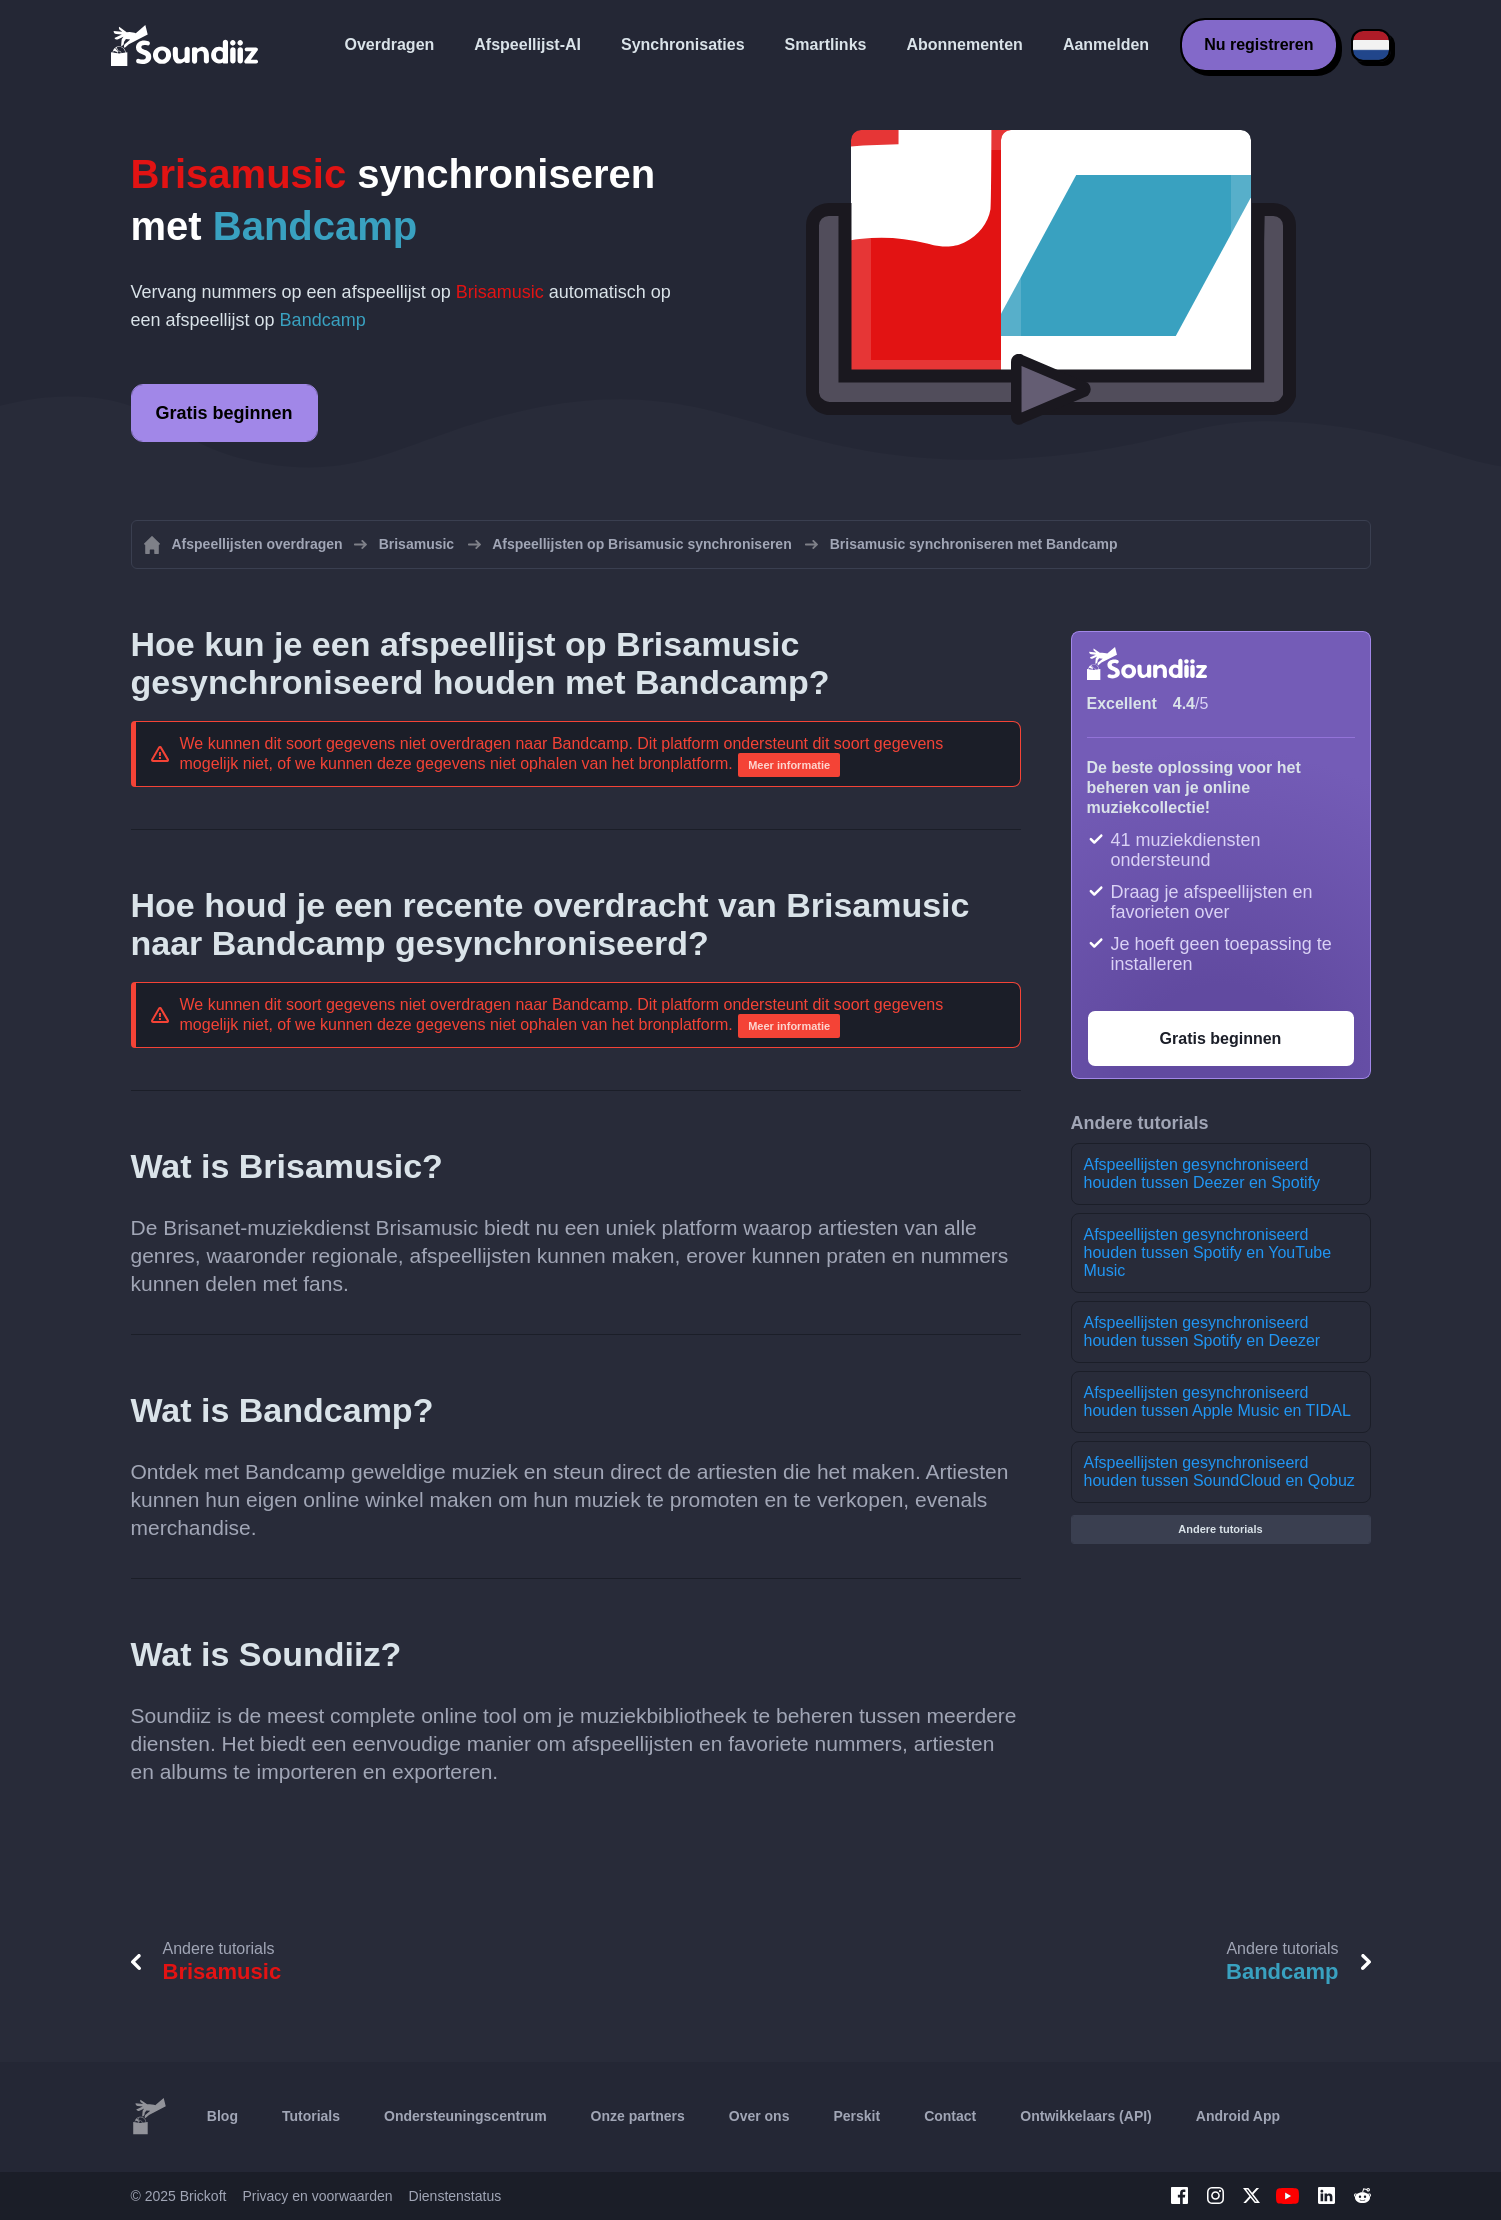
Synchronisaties (683, 44)
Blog (222, 2116)
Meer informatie (789, 765)
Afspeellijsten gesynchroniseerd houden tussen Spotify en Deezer (1202, 1331)
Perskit (856, 2116)
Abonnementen (964, 44)
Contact (950, 2116)
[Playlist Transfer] (186, 45)
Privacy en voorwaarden (317, 2196)
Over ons (759, 2116)
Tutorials (311, 2116)
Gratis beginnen (224, 413)
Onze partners (638, 2116)
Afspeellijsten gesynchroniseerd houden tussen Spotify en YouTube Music (1208, 1252)
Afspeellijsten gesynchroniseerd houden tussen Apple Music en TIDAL (1217, 1401)
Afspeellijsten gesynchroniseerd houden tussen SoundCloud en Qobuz (1219, 1471)
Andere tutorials (1220, 1529)
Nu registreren (1258, 44)
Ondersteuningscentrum (465, 2116)
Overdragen (390, 44)
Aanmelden (1106, 44)
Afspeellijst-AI (527, 44)
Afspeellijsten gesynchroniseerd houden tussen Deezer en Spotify (1202, 1173)
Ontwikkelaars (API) (1086, 2116)
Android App (1238, 2116)
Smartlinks (826, 44)
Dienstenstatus (455, 2196)
